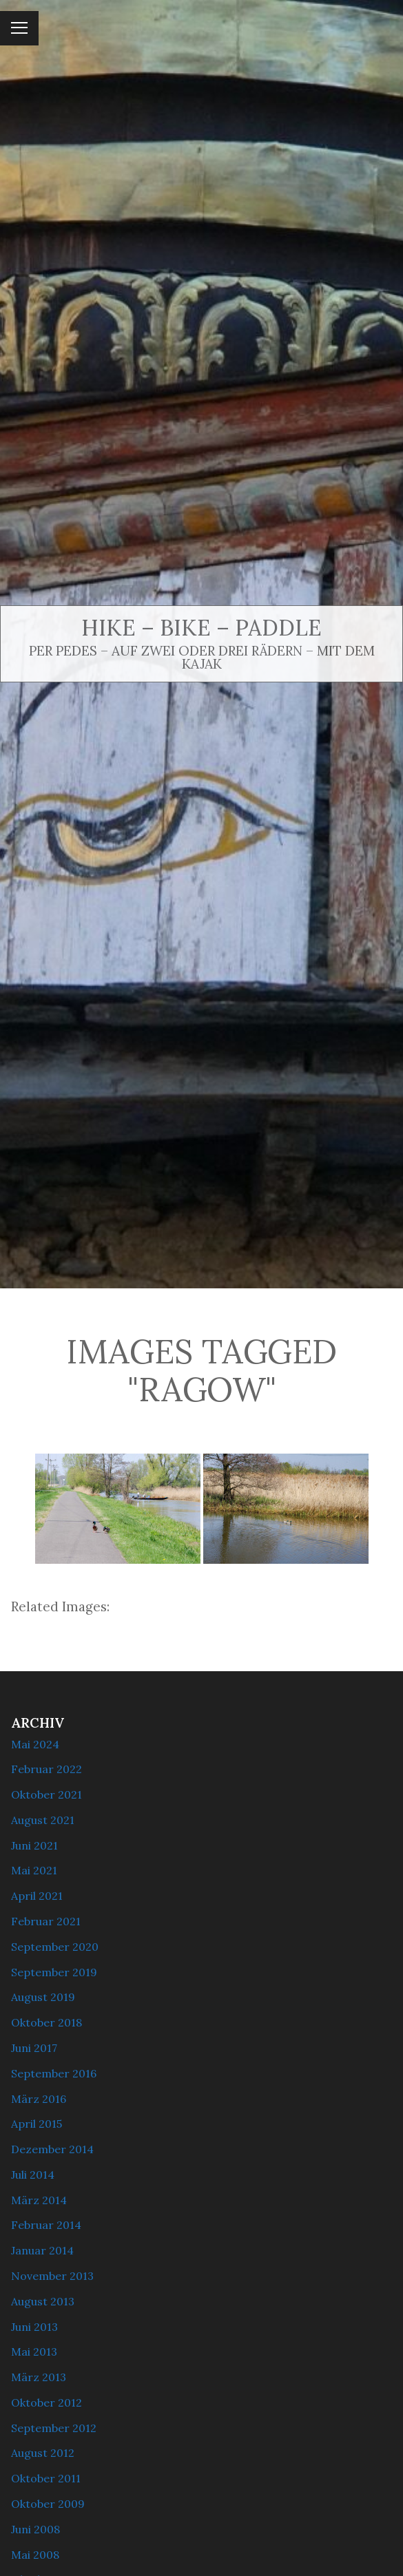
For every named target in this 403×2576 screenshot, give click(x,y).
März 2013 (38, 2377)
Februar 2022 (46, 1769)
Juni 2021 (34, 1845)
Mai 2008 (35, 2555)
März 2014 (39, 2200)
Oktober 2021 (46, 1794)
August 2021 (42, 1820)
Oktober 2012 (46, 2402)
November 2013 (52, 2276)
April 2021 (37, 1896)
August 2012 (42, 2453)
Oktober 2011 (46, 2478)
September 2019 (54, 1972)
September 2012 (53, 2428)
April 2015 (36, 2123)
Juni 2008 (35, 2529)
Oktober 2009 (48, 2504)
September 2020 (55, 1947)
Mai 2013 (34, 2351)
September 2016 (53, 2073)
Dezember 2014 (52, 2149)
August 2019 (43, 1997)
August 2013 (42, 2301)
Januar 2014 (42, 2250)
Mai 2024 (35, 1744)
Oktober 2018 (46, 2022)
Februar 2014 (46, 2225)
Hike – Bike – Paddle (201, 628)
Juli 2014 (32, 2174)
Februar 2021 (46, 1921)
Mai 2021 (34, 1870)
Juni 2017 (34, 2048)
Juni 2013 (34, 2327)
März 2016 (38, 2099)
